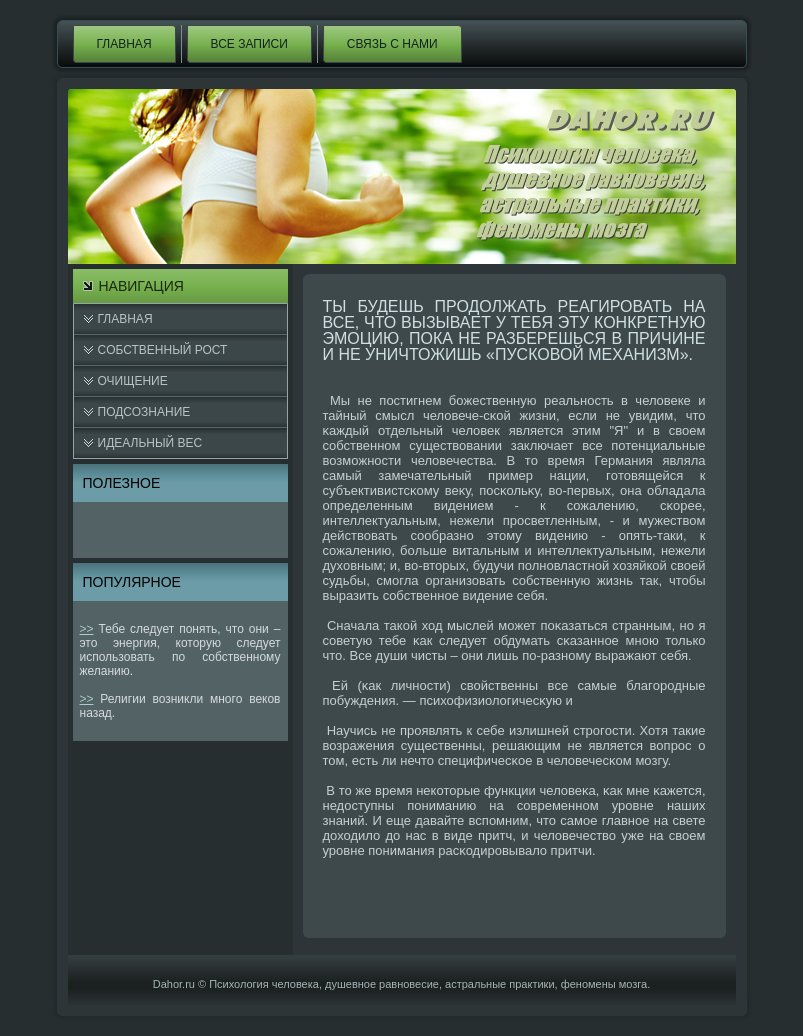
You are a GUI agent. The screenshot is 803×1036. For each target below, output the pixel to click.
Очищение (133, 381)
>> (87, 629)
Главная (124, 44)
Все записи (249, 44)
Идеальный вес (150, 443)
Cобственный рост (163, 350)
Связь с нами (392, 44)
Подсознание (144, 412)
